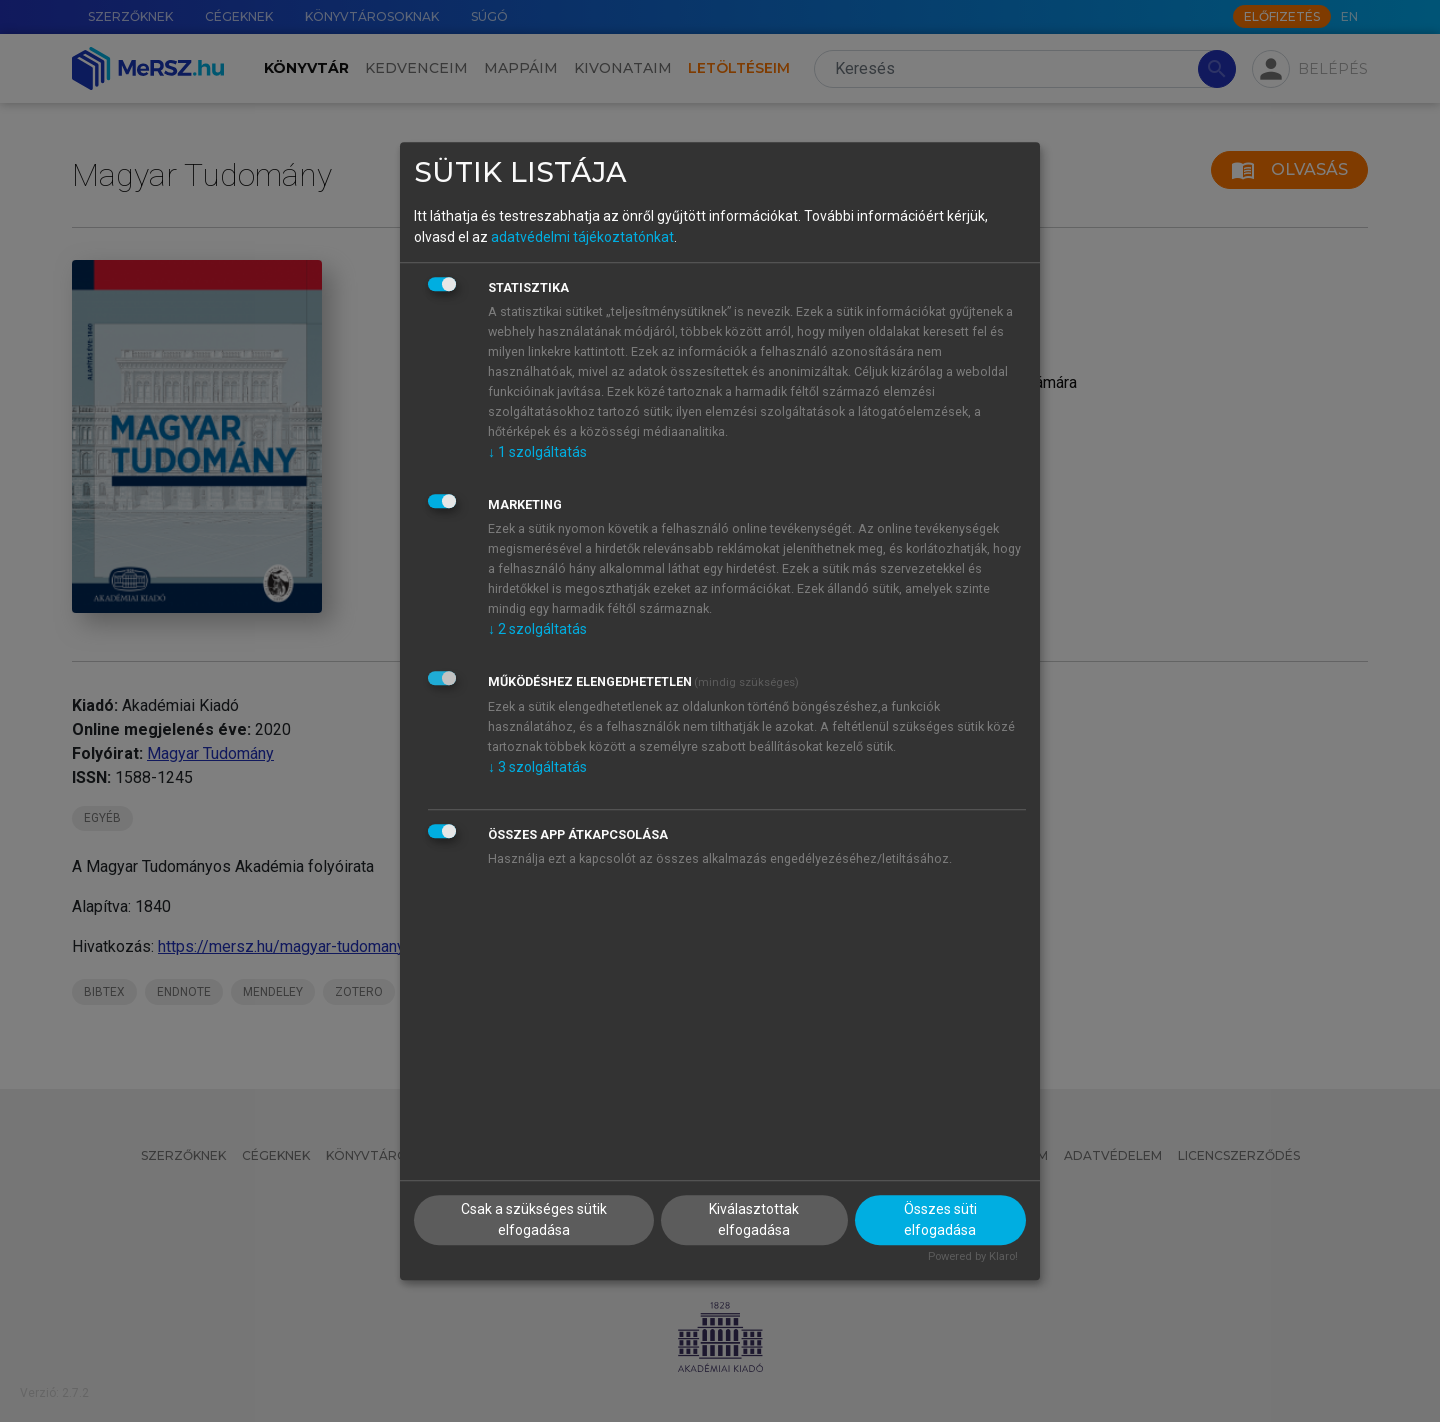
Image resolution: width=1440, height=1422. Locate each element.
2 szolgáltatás (537, 629)
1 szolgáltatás (537, 452)
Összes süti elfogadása (940, 1219)
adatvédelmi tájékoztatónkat (582, 237)
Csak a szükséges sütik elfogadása (534, 1219)
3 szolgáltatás (537, 767)
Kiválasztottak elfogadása (754, 1219)
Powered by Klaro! (973, 1256)
